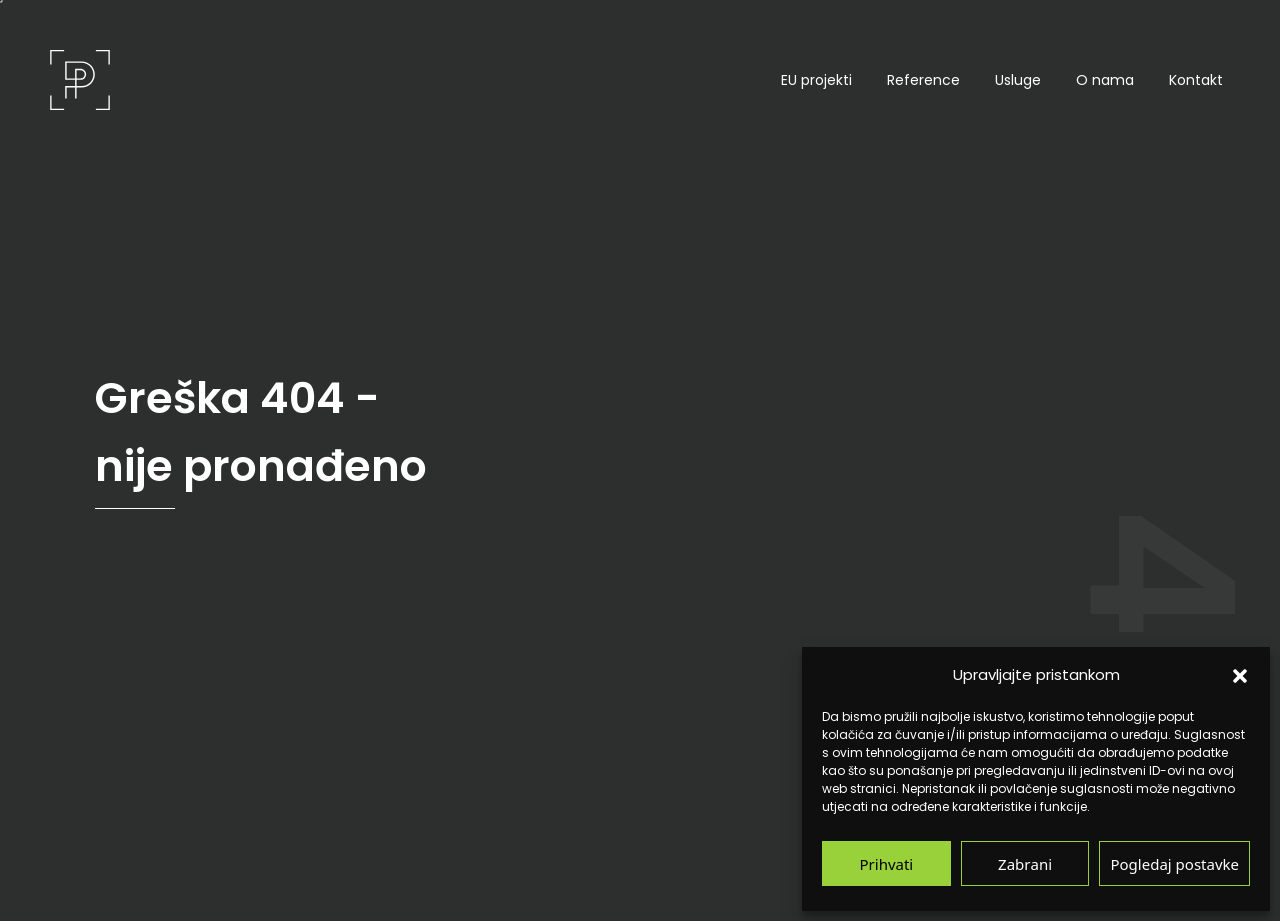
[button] (1240, 675)
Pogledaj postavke (1174, 863)
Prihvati (887, 863)
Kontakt (1196, 80)
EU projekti (816, 80)
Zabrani (1025, 863)
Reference (923, 80)
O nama (1105, 80)
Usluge (1018, 80)
